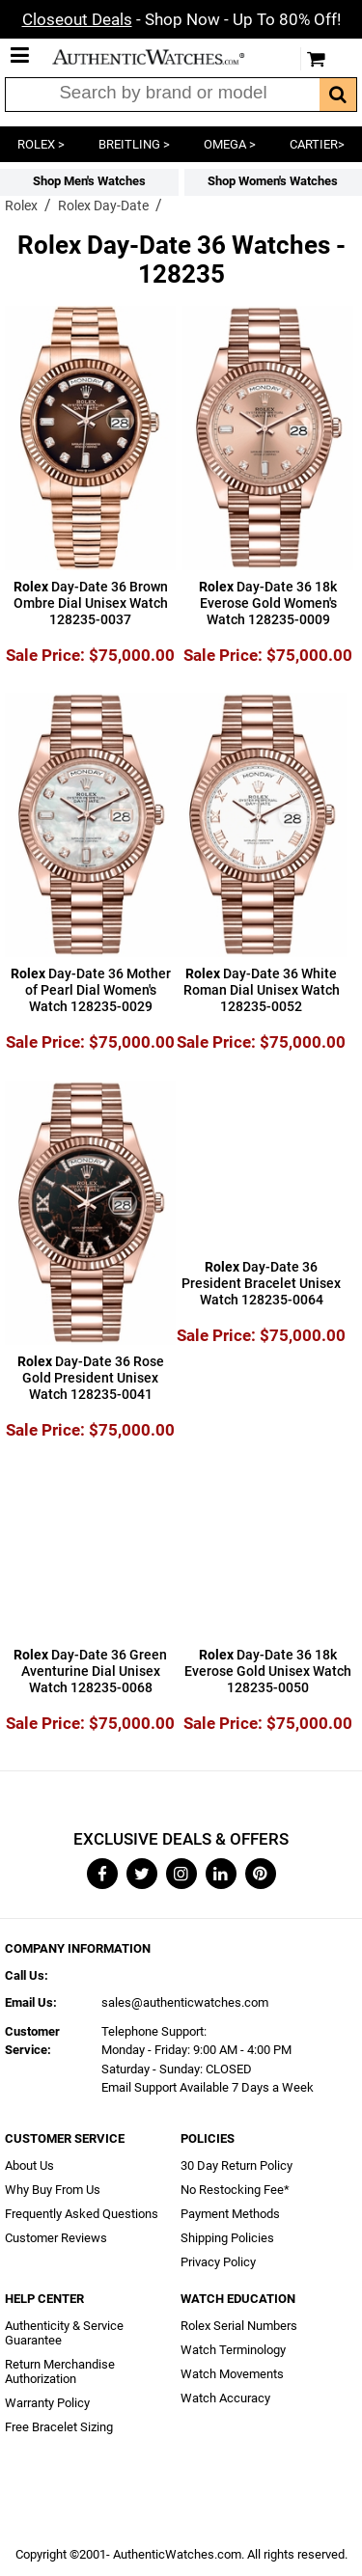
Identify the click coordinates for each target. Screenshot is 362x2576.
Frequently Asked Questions (81, 2213)
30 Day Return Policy (236, 2165)
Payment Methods (230, 2213)
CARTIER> (317, 144)
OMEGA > (230, 144)
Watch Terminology (233, 2350)
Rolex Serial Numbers (239, 2325)
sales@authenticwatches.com (184, 2002)
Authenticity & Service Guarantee (64, 2332)
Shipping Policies (227, 2238)
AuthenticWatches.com (162, 57)
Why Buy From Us (52, 2189)
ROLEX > (41, 144)
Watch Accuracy (225, 2398)
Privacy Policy (218, 2262)
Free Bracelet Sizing (59, 2427)
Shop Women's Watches (273, 181)
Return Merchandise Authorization (60, 2371)
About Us (29, 2165)
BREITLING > (134, 144)
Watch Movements (232, 2374)
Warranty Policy (47, 2403)
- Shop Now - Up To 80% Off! (181, 19)
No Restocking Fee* (235, 2189)
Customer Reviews (56, 2238)
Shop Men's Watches (89, 181)
